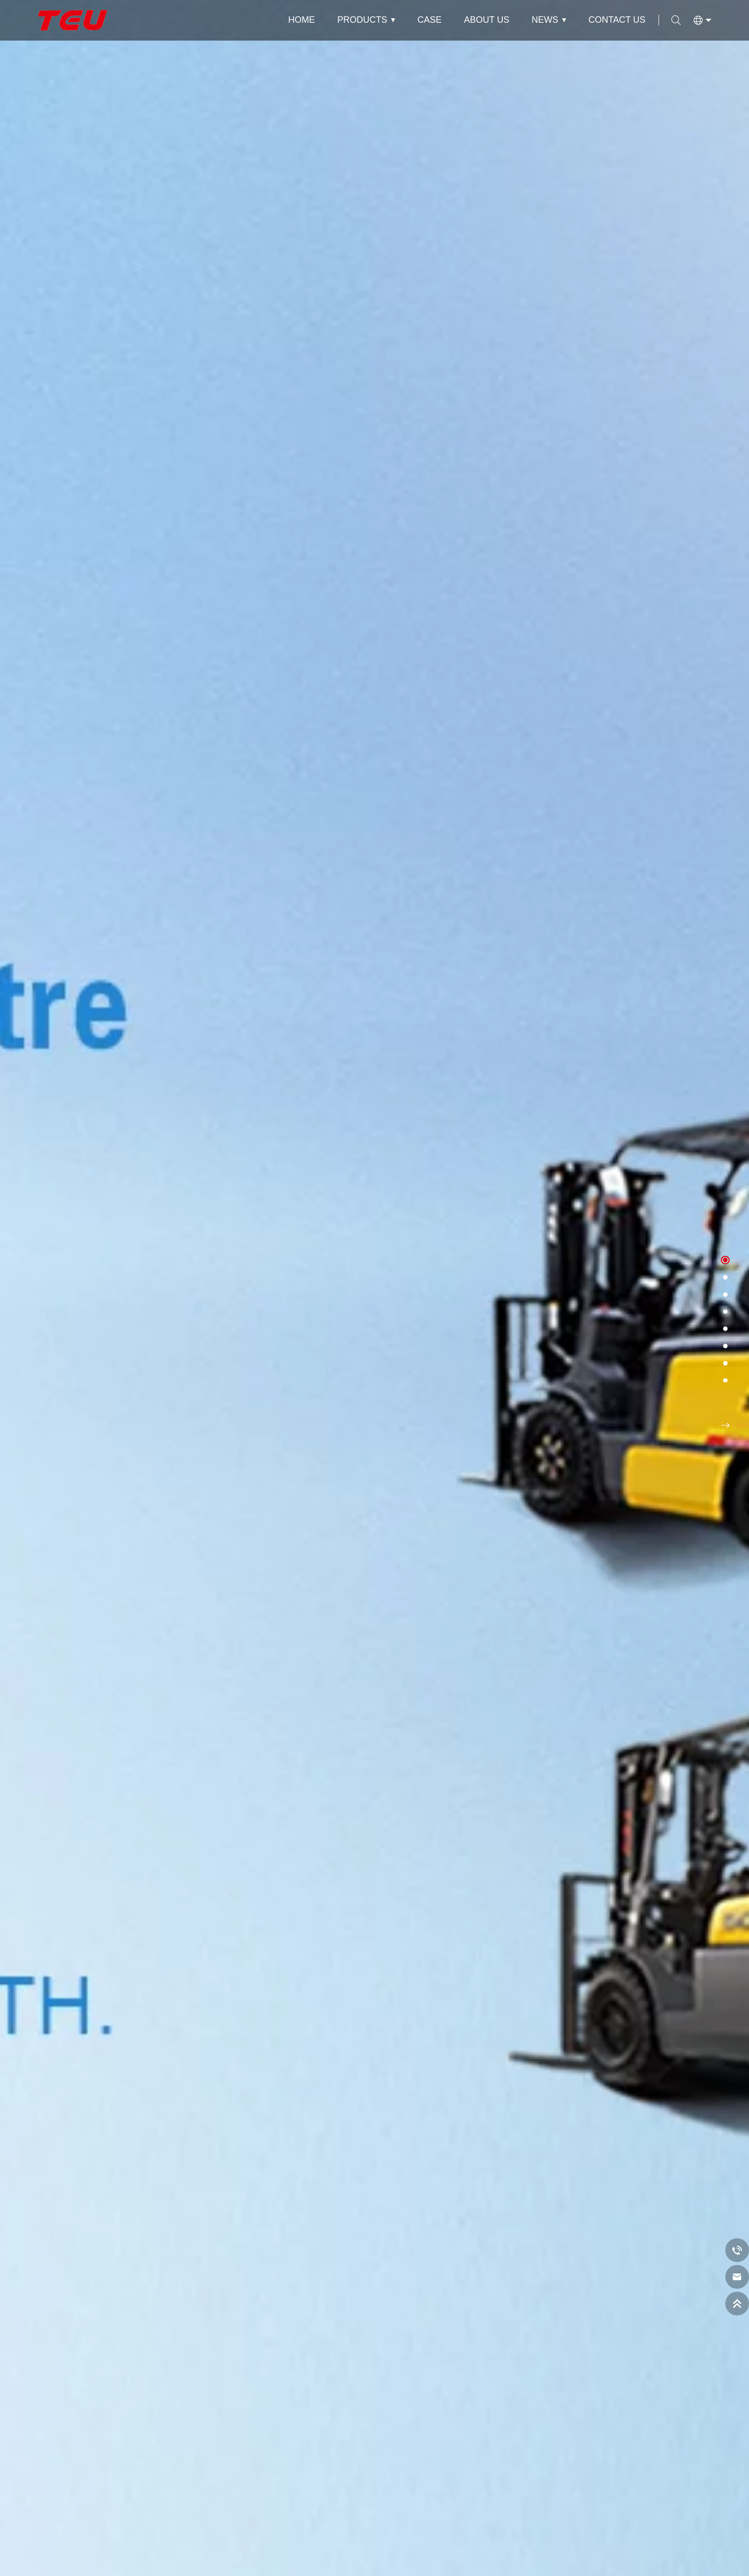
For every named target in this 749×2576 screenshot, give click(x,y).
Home (301, 20)
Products (362, 20)
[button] (725, 1260)
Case (429, 20)
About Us (486, 20)
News (544, 20)
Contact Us (616, 20)
